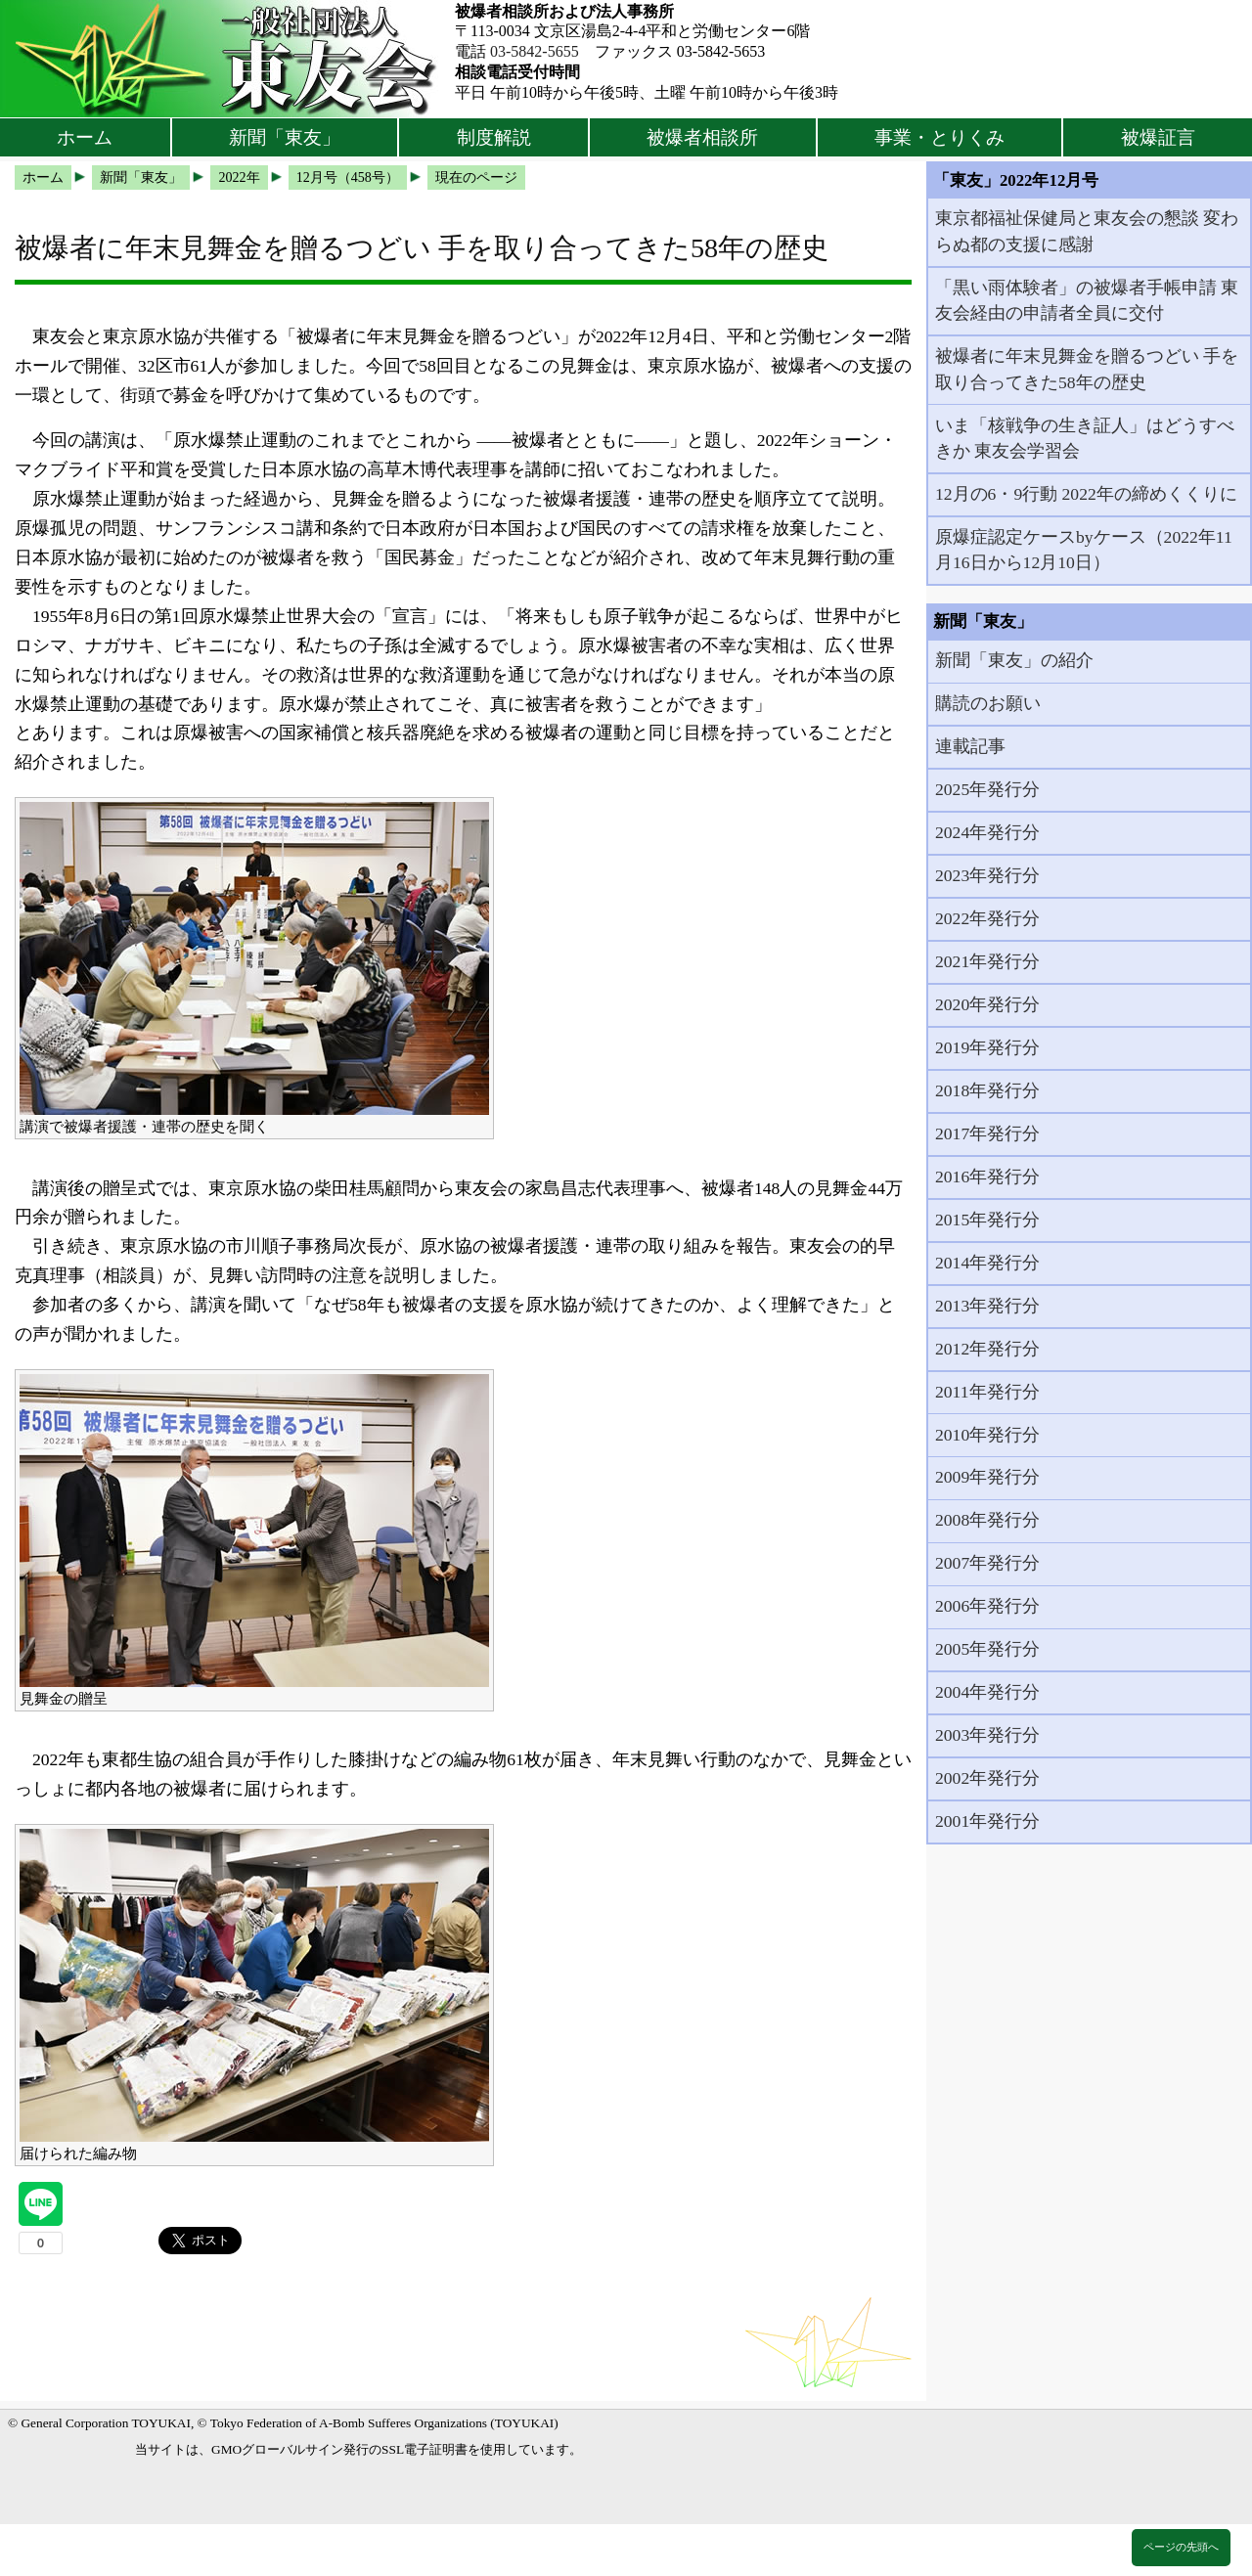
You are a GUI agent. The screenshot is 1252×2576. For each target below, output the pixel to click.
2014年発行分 (987, 1262)
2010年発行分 (987, 1434)
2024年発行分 (987, 832)
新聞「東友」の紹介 (1014, 660)
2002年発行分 (987, 1778)
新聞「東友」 (284, 137)
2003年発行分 (987, 1735)
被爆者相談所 (702, 137)
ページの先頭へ (1181, 2547)
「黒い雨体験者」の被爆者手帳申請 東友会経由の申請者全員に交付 (1086, 300)
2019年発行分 (987, 1047)
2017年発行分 (987, 1133)
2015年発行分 (987, 1219)
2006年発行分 (987, 1606)
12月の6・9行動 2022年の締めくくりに (1086, 494)
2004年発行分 (987, 1692)
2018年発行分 (987, 1090)
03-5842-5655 (534, 51)
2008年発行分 (987, 1520)
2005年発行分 (987, 1649)
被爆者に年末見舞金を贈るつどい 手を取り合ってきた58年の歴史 (1086, 368)
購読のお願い (988, 703)
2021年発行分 (987, 961)
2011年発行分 (987, 1391)
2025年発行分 (987, 789)
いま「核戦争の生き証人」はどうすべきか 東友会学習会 (1084, 438)
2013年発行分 (987, 1305)
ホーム (84, 137)
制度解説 (494, 137)
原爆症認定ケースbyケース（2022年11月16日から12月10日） (1083, 549)
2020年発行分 (987, 1004)
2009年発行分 (987, 1477)
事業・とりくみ (939, 137)
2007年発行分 (987, 1563)
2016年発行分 (987, 1176)
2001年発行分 (987, 1821)
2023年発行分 (987, 875)
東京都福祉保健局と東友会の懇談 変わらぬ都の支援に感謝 (1086, 230)
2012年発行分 (987, 1348)
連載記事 (970, 746)
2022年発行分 (987, 918)
